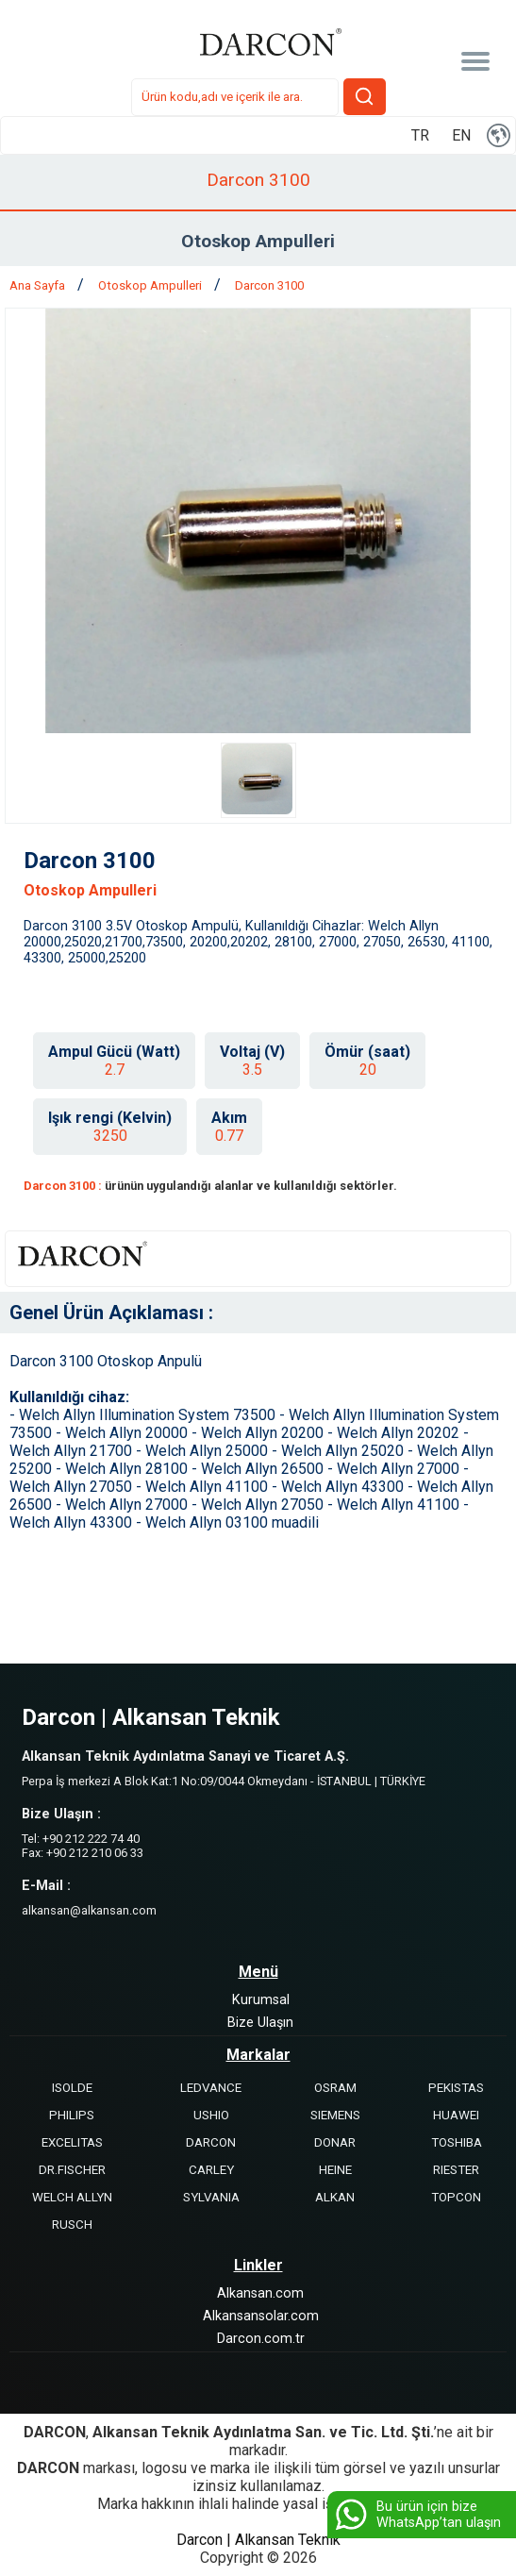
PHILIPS (71, 2115)
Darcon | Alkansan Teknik (258, 2540)
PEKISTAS (456, 2088)
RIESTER (456, 2170)
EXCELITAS (72, 2142)
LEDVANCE (210, 2088)
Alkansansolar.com (261, 2316)
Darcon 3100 (269, 285)
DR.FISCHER (72, 2170)
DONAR (335, 2142)
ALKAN (335, 2197)
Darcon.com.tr (261, 2339)
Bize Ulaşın (260, 2023)
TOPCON (456, 2197)
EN (461, 135)
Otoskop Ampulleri (151, 285)
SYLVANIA (211, 2197)
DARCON (211, 2142)
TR (420, 135)
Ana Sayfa (38, 285)
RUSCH (72, 2224)
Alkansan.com (260, 2293)
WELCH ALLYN (72, 2197)
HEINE (335, 2170)
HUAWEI (456, 2115)
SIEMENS (335, 2115)
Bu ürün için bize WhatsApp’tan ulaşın (416, 2515)
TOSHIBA (456, 2142)
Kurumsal (261, 2000)
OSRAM (335, 2088)
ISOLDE (72, 2088)
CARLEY (211, 2170)
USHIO (211, 2115)
